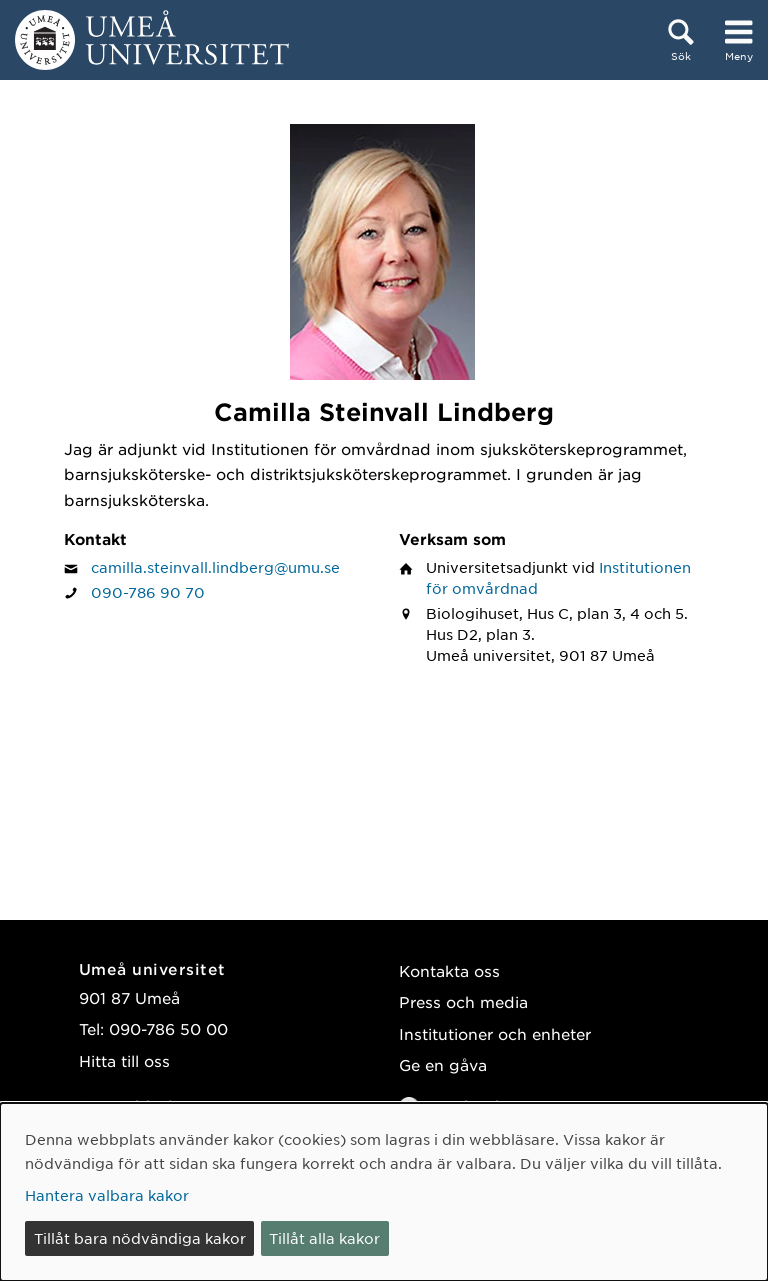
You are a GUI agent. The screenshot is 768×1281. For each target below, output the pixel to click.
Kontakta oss (449, 970)
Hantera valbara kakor (107, 1195)
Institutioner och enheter (495, 1033)
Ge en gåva (443, 1064)
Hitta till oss (124, 1060)
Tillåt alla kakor (324, 1238)
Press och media (463, 1001)
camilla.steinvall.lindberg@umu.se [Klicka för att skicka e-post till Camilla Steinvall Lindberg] (215, 567)
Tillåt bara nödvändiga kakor (140, 1238)
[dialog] (384, 1192)
